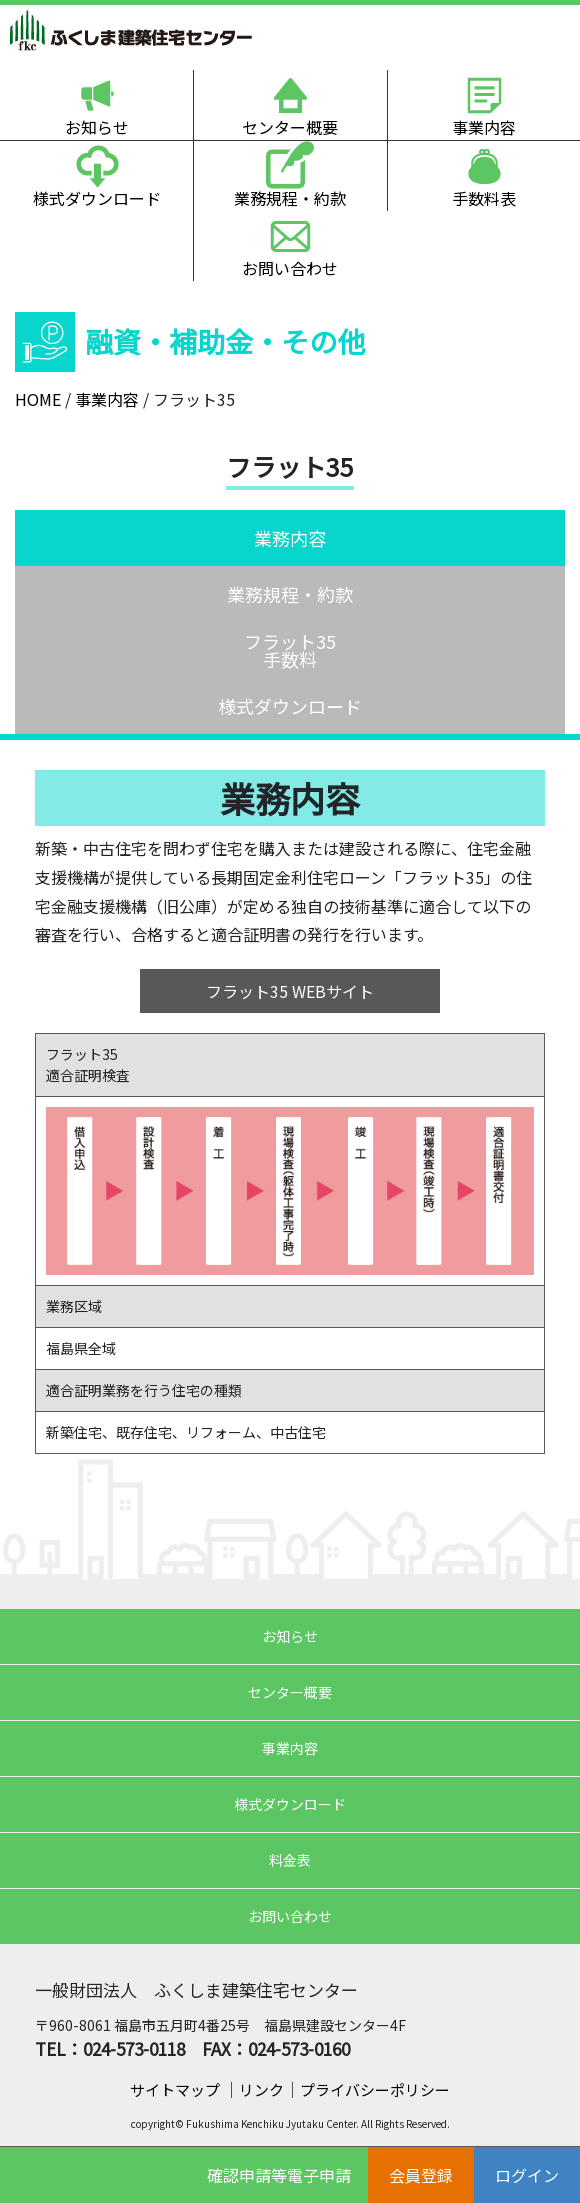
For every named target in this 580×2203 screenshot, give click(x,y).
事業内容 (484, 127)
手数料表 (484, 198)
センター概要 (290, 127)
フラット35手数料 (290, 650)
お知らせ (97, 127)
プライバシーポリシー (375, 2089)
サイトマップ (176, 2089)
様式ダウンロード (97, 198)
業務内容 (290, 538)
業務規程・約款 (290, 198)
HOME (38, 399)
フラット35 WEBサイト (290, 991)
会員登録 (421, 2175)
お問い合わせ (290, 268)
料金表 (290, 1860)
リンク (261, 2089)
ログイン (527, 2175)
